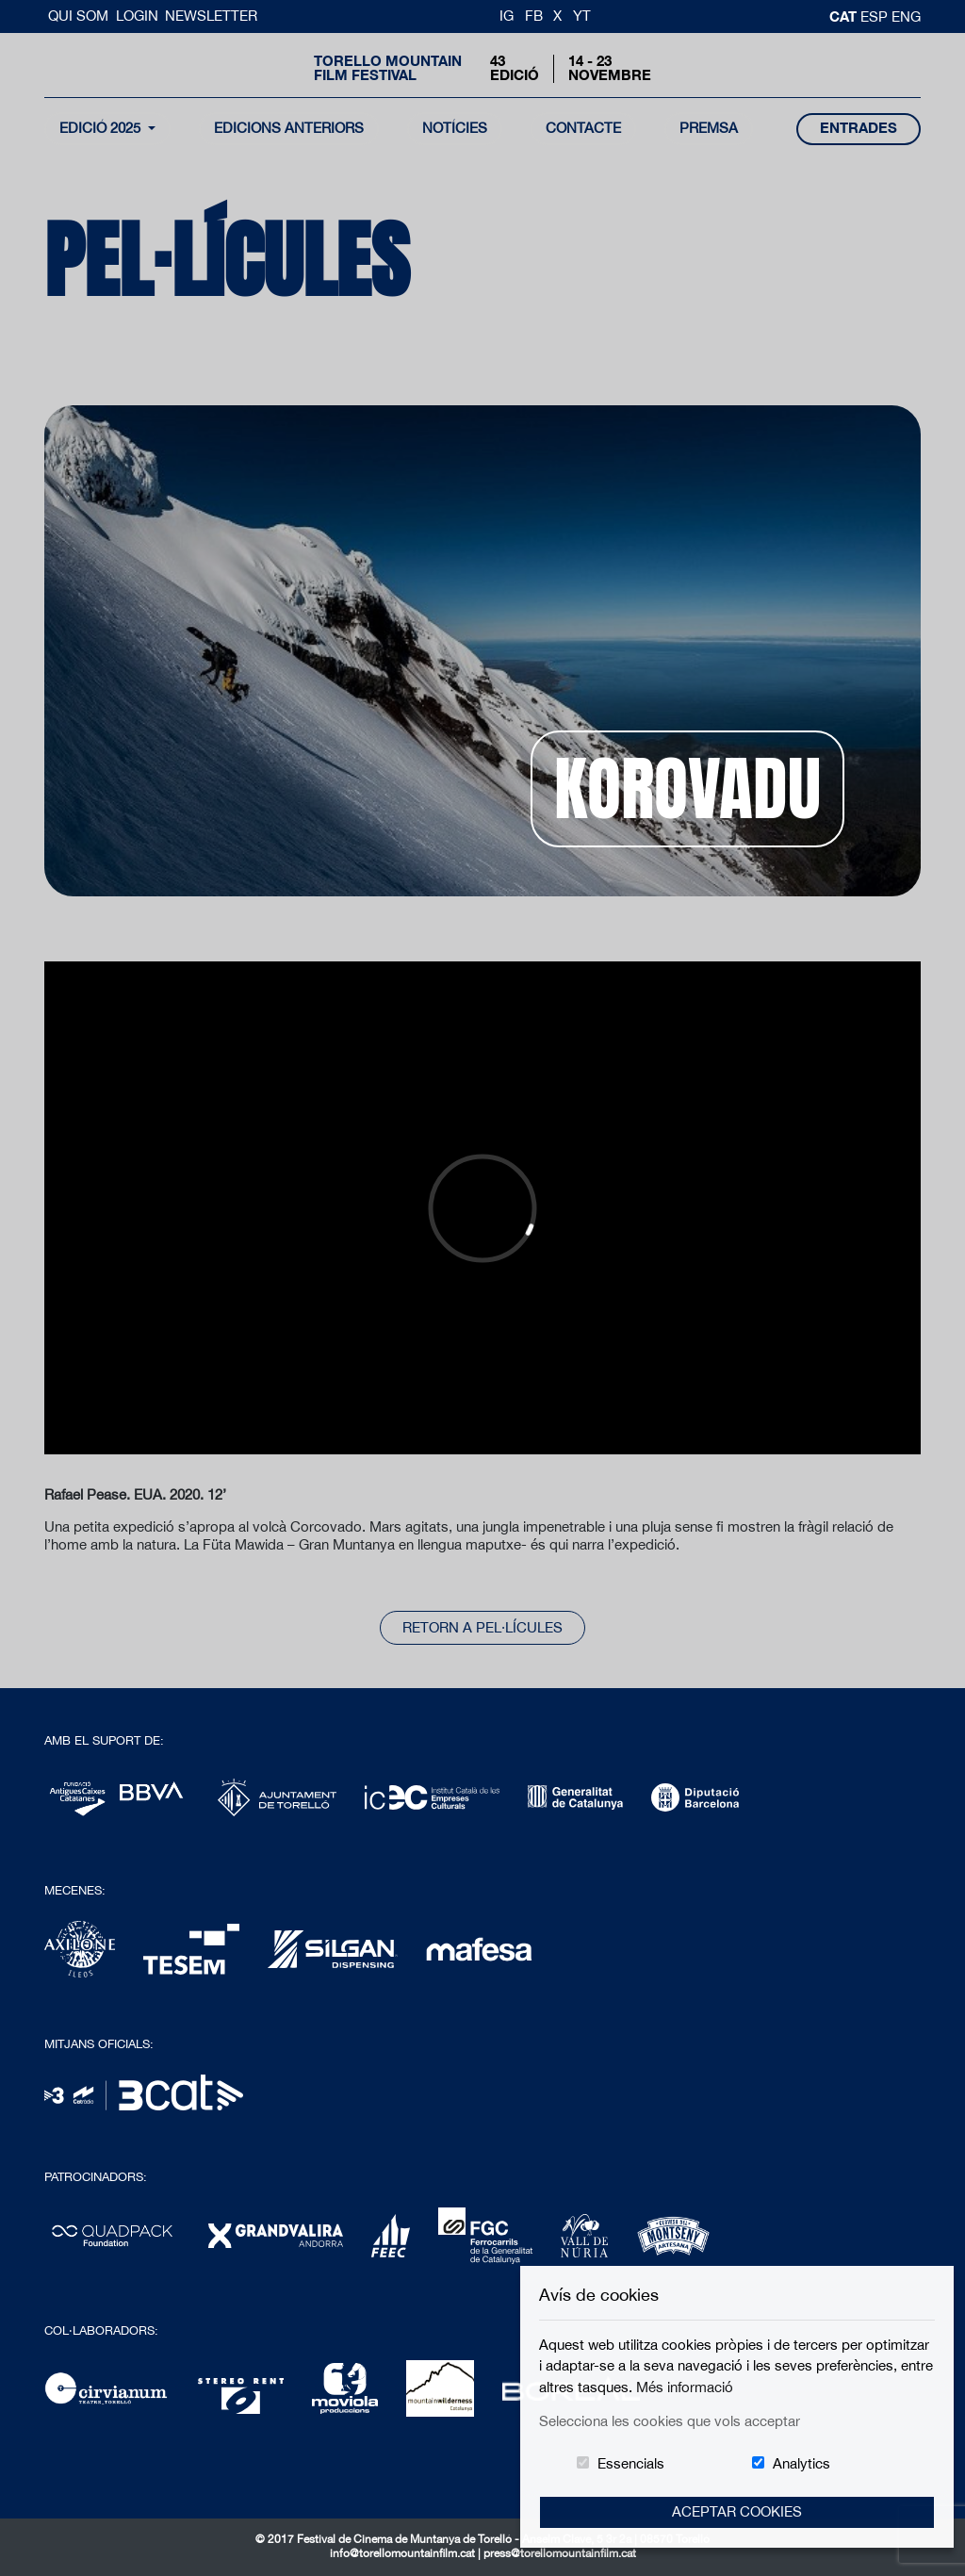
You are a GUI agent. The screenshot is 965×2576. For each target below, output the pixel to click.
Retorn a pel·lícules (482, 1627)
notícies (454, 128)
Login (137, 16)
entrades (858, 128)
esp (875, 16)
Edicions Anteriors (289, 128)
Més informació (684, 2387)
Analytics (801, 2463)
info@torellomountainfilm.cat (404, 2553)
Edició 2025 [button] (101, 128)
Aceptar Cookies (737, 2511)
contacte (583, 128)
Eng (906, 16)
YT (582, 16)
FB (534, 16)
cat (844, 16)
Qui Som (80, 16)
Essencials (630, 2463)
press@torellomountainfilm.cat (559, 2553)
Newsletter (211, 16)
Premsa (708, 128)
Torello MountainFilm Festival (388, 68)
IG (506, 16)
